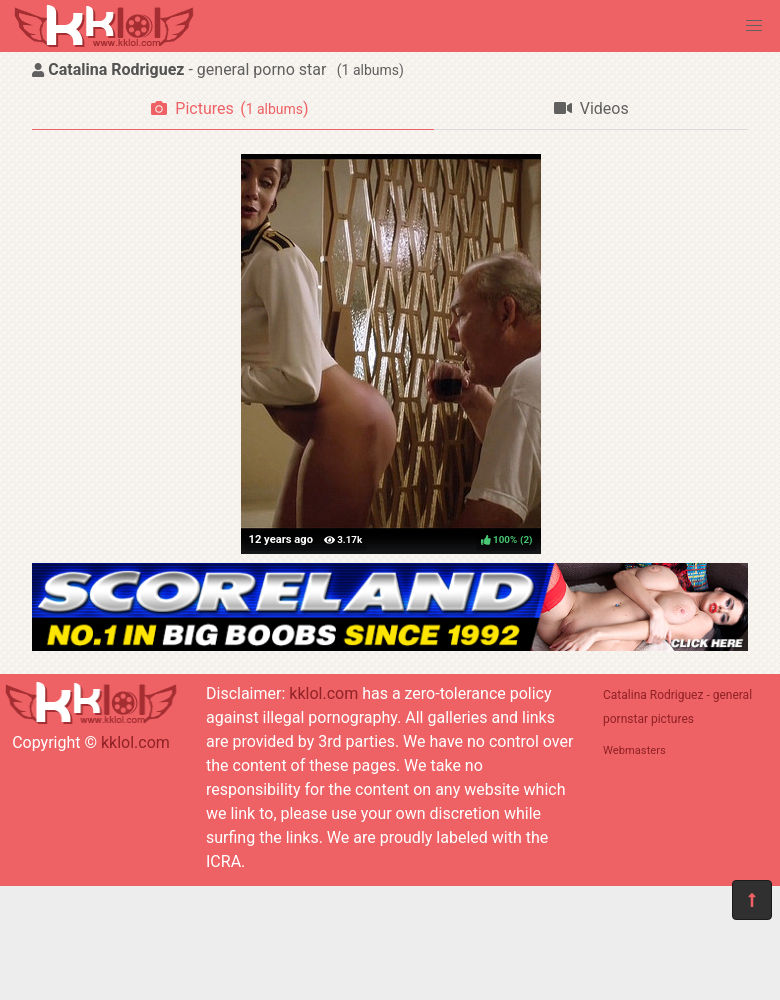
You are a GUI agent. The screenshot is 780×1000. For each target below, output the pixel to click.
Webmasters (634, 750)
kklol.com (135, 742)
